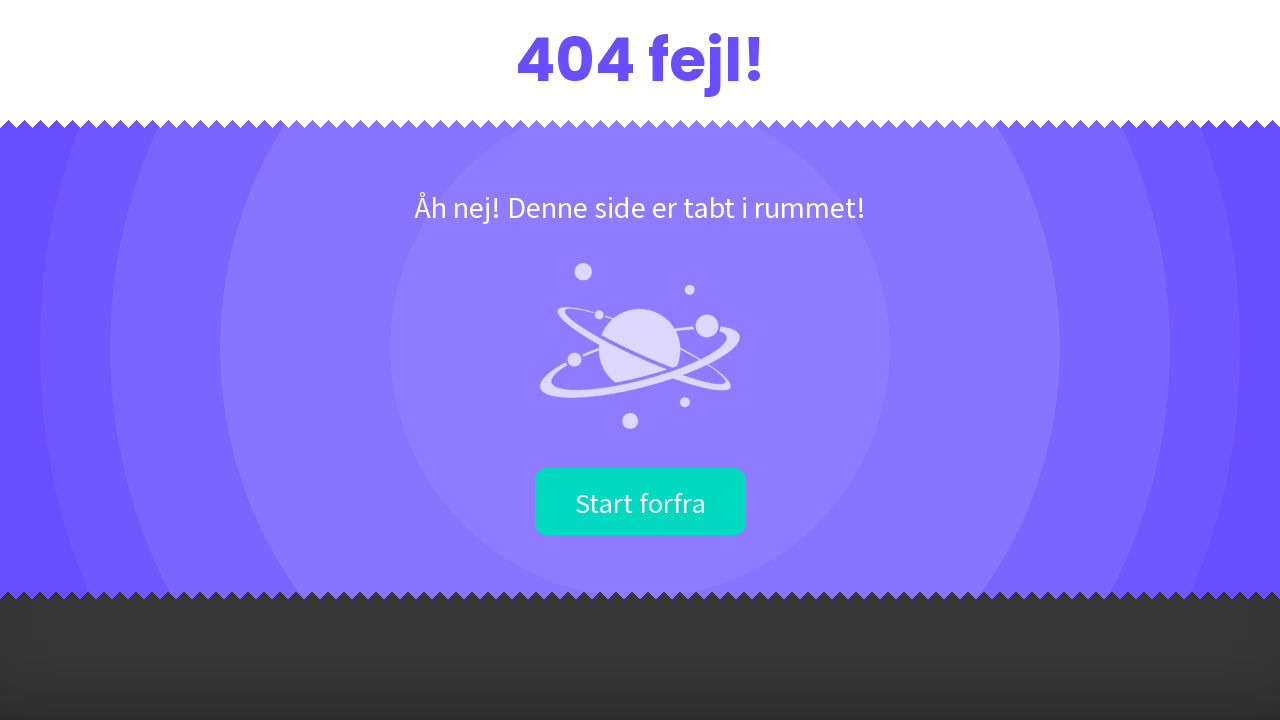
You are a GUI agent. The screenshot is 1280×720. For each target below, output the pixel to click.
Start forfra (640, 501)
